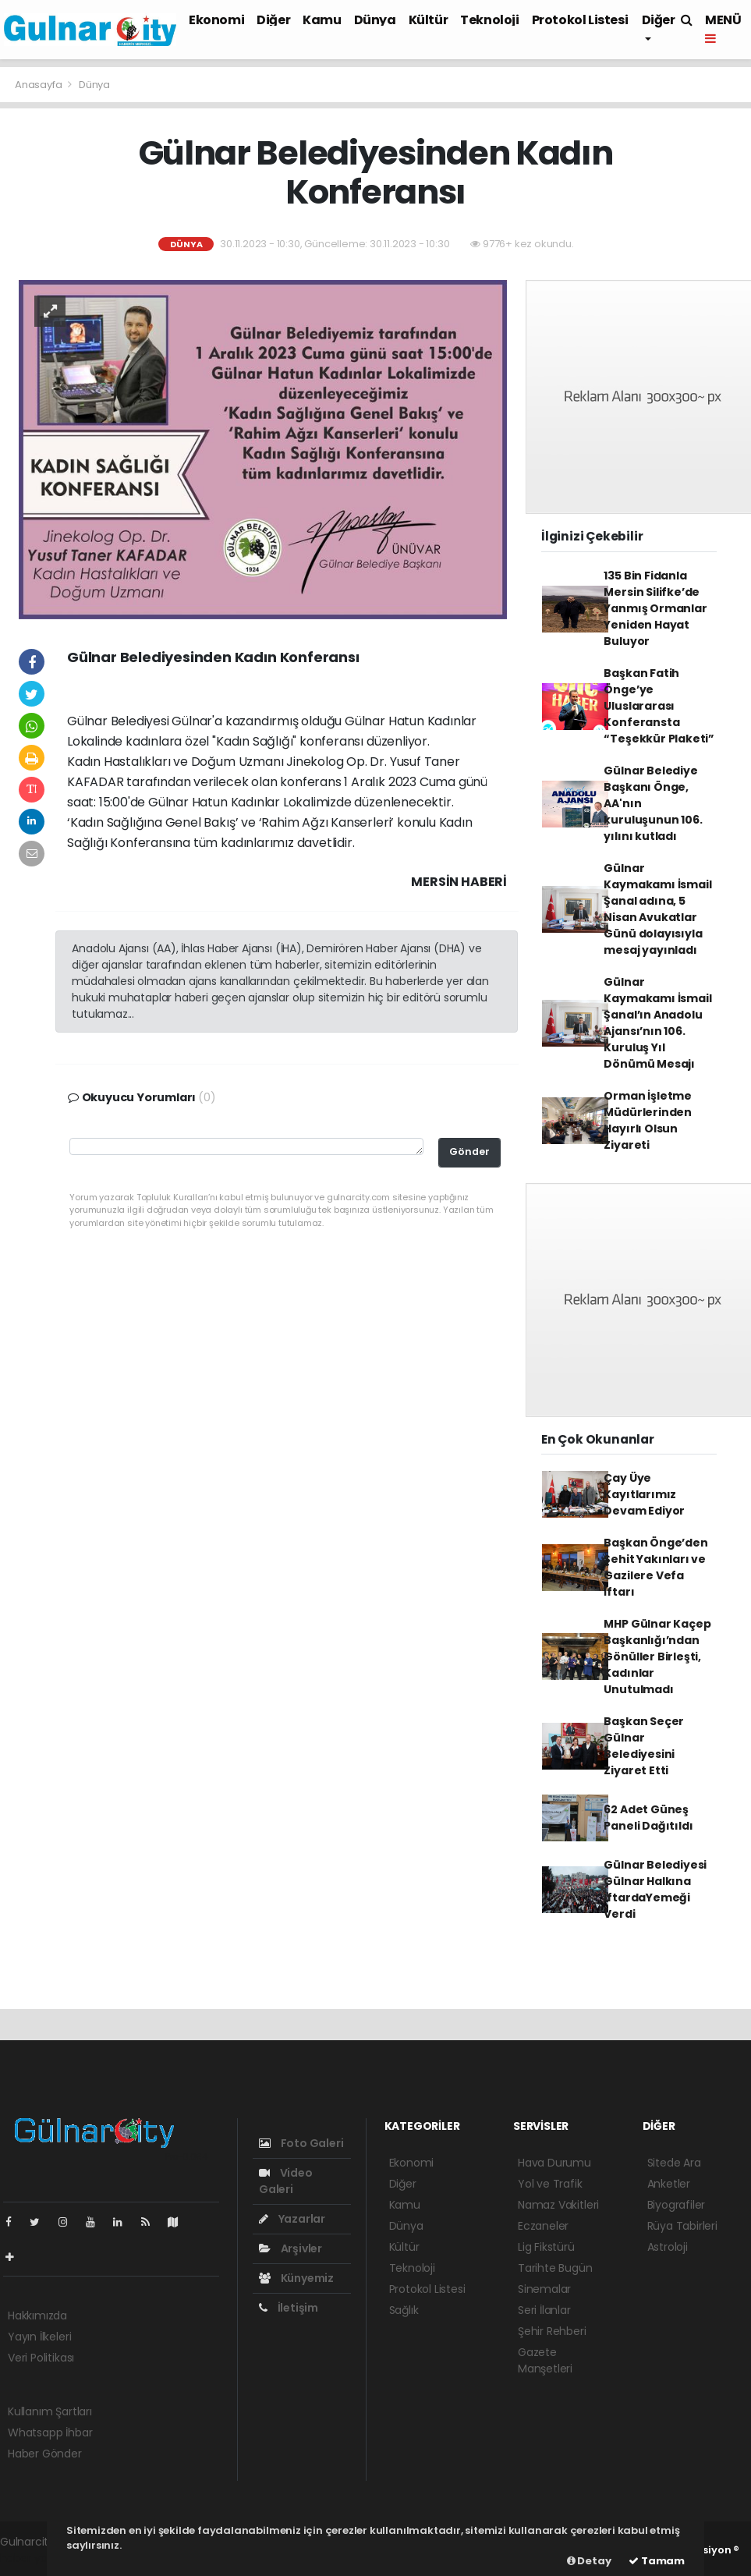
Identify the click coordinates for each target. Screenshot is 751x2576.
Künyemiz (296, 2278)
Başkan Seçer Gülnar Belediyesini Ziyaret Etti (644, 1745)
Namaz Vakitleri (558, 2205)
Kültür (428, 20)
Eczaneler (543, 2226)
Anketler (668, 2184)
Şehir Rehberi (552, 2331)
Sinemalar (544, 2289)
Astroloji (667, 2247)
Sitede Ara (674, 2162)
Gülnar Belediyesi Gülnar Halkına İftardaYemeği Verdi (655, 1889)
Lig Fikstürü (546, 2247)
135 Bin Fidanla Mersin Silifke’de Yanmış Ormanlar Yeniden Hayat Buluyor (655, 608)
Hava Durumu (554, 2162)
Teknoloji (489, 20)
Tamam (657, 2560)
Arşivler (290, 2248)
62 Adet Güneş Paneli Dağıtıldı (648, 1818)
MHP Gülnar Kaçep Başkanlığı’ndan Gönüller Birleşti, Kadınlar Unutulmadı (657, 1656)
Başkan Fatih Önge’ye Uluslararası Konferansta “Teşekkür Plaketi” (659, 705)
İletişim (288, 2308)
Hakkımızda (37, 2315)
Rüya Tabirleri (682, 2226)
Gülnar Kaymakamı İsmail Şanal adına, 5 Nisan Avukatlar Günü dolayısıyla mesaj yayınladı (657, 909)
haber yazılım (35, 2558)
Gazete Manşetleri (545, 2360)
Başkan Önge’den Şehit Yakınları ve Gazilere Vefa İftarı (655, 1567)
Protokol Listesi (580, 20)
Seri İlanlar (544, 2310)
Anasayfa (39, 84)
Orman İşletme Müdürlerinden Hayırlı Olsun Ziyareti (648, 1120)
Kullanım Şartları (50, 2411)
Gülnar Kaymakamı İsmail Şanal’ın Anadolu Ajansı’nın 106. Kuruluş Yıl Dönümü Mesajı (657, 1023)
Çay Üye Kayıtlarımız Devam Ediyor (644, 1494)
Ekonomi (216, 20)
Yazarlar (292, 2219)
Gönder (469, 1151)
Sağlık (404, 2310)
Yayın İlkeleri (39, 2336)
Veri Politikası (41, 2357)
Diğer (273, 20)
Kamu (322, 20)
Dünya (375, 20)
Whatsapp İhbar (50, 2432)
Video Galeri (286, 2181)
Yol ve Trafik (550, 2184)
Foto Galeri (301, 2143)
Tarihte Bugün (555, 2268)
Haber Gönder (45, 2453)
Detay (589, 2560)
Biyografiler (676, 2205)
